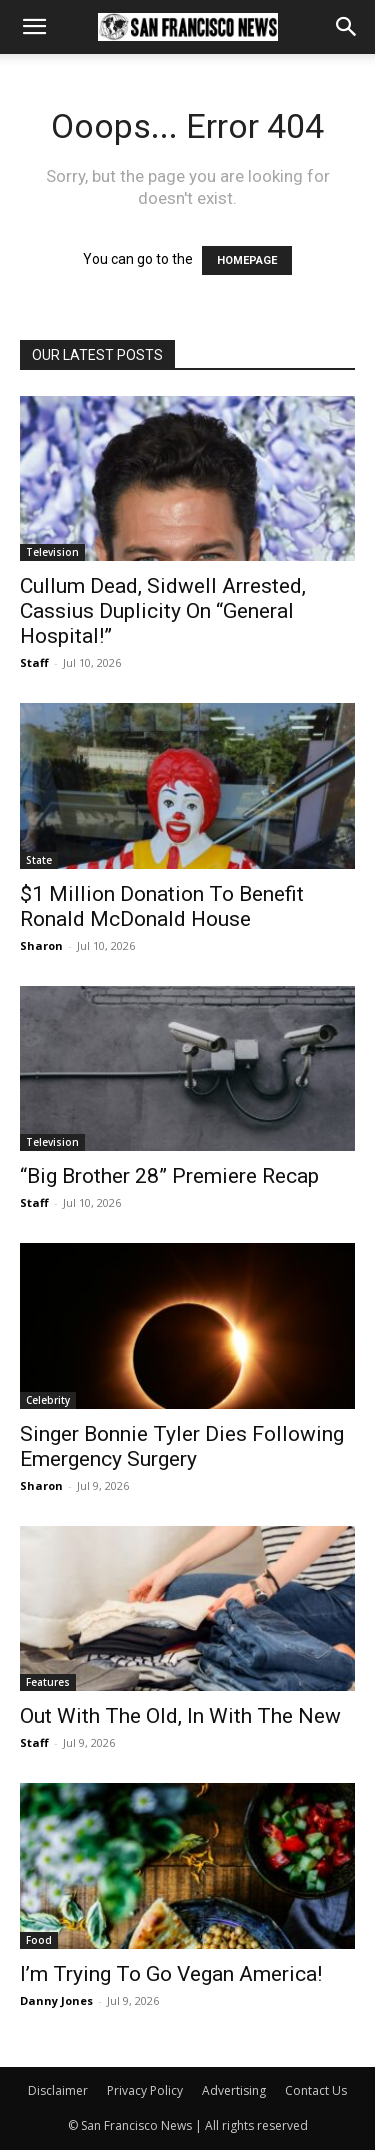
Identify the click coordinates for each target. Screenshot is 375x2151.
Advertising (234, 2090)
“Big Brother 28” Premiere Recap (169, 1176)
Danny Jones (56, 2000)
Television (52, 552)
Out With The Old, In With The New (180, 1716)
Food (39, 1940)
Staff (34, 662)
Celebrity (48, 1400)
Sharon (41, 945)
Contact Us (316, 2090)
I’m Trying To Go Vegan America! (171, 1974)
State (39, 860)
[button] (34, 27)
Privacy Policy (145, 2090)
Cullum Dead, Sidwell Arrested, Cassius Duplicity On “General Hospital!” (163, 611)
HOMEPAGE (247, 260)
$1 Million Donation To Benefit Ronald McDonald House (162, 906)
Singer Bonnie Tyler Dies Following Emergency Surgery (182, 1446)
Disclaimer (58, 2090)
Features (48, 1682)
